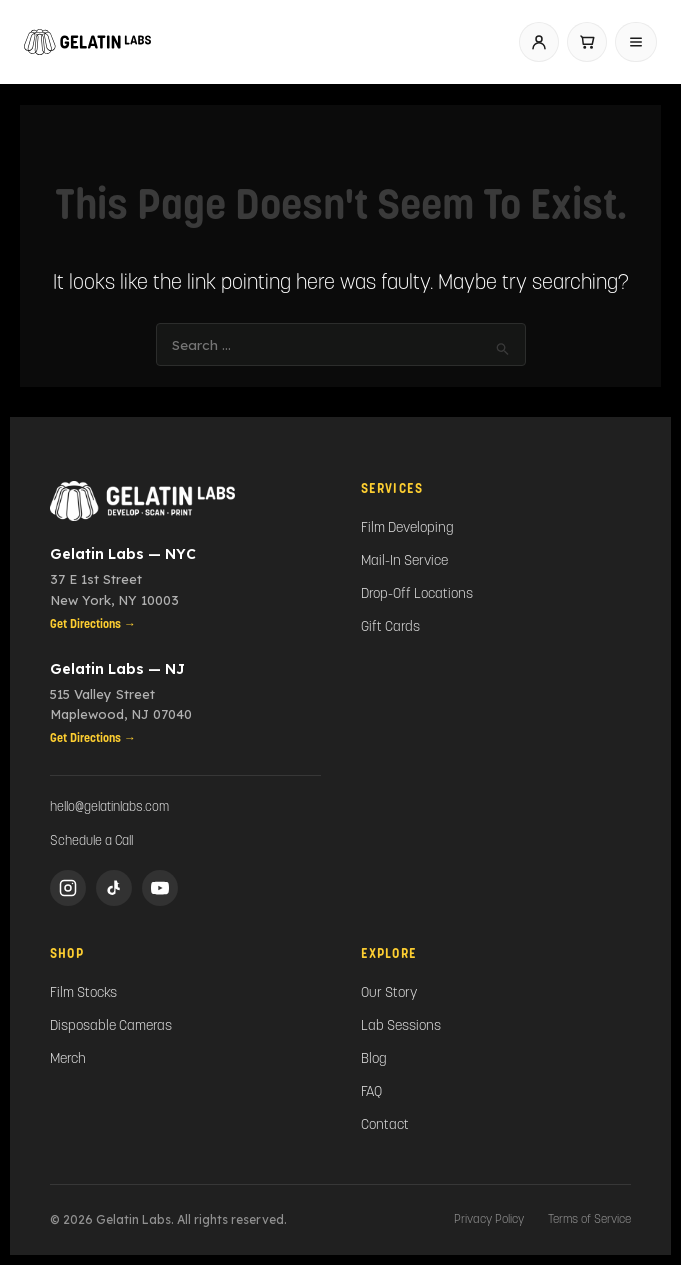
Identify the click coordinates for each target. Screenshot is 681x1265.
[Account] (539, 42)
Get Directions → (93, 625)
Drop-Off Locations (417, 594)
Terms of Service (589, 1220)
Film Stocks (83, 993)
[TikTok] (114, 888)
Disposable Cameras (111, 1026)
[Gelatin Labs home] (87, 42)
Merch (68, 1059)
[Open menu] (636, 42)
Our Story (389, 993)
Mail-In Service (404, 561)
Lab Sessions (401, 1026)
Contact (385, 1125)
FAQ (371, 1092)
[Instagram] (68, 888)
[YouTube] (160, 888)
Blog (374, 1059)
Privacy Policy (489, 1220)
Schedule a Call (91, 841)
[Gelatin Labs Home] (185, 501)
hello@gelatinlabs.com (109, 807)
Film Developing (407, 528)
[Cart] (587, 42)
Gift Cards (390, 627)
